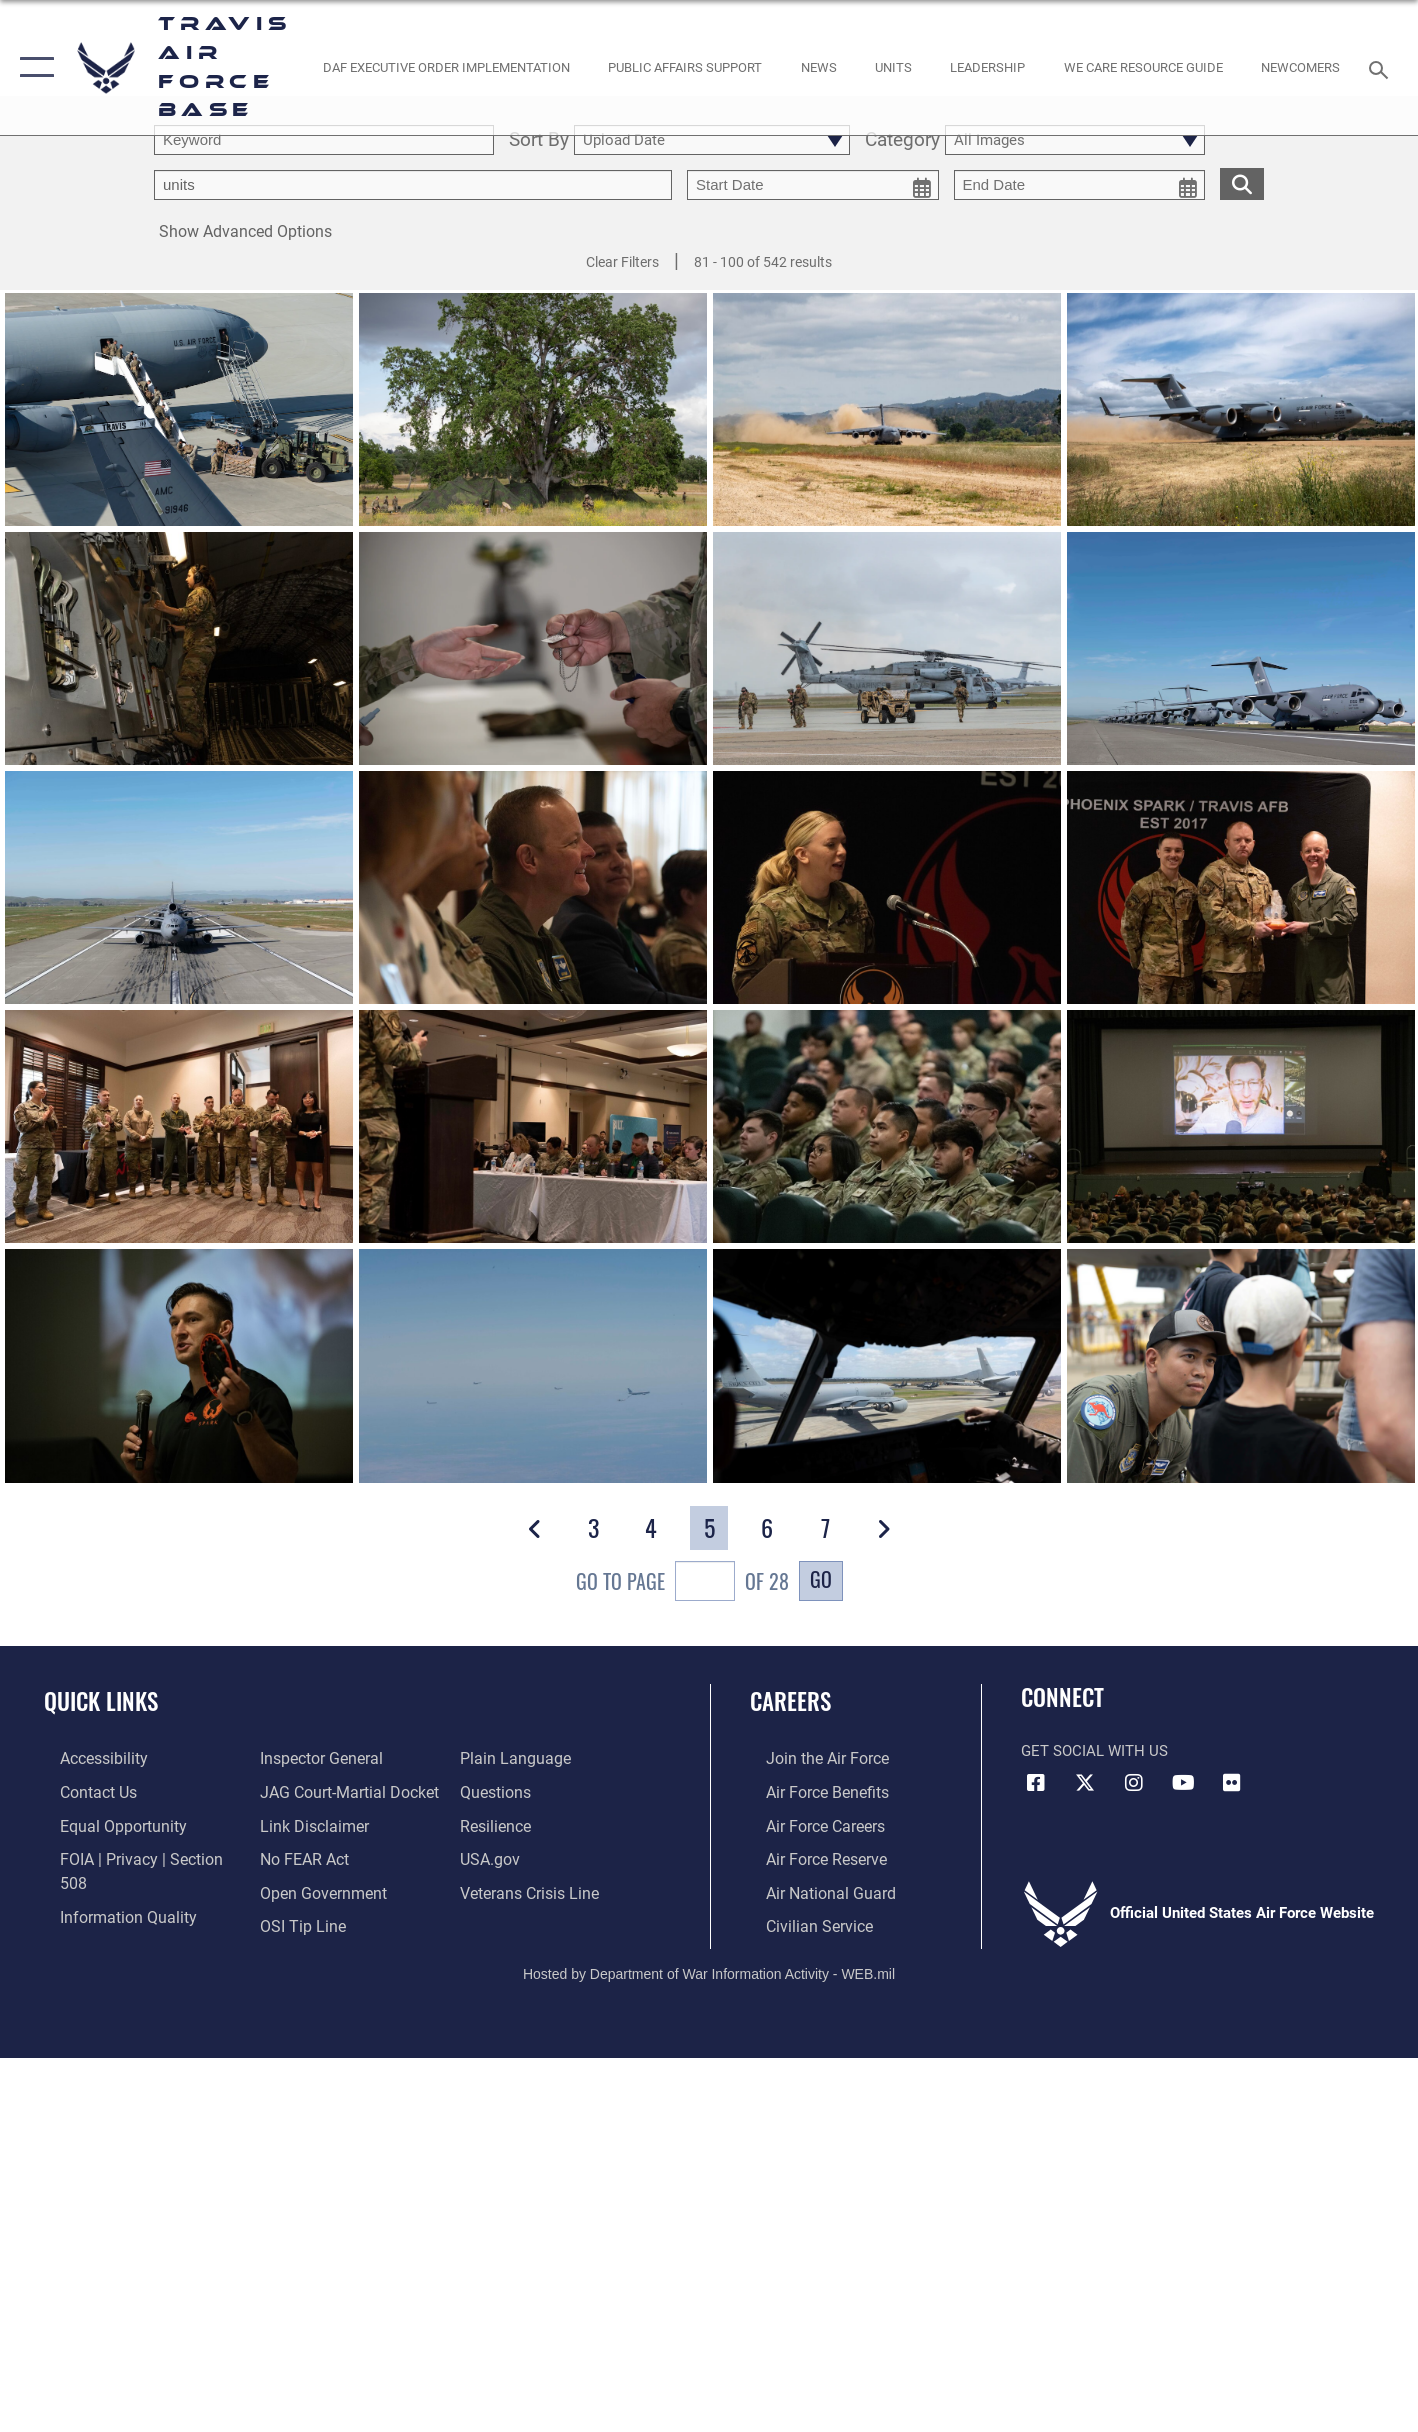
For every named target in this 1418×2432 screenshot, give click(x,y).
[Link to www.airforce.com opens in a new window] (809, 1758)
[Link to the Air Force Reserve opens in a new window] (809, 1856)
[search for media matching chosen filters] (1242, 183)
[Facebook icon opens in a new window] (1036, 1783)
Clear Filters (622, 262)
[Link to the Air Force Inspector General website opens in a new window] (103, 1922)
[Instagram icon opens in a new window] (1134, 1783)
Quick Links (101, 1701)
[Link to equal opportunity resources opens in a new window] (103, 1824)
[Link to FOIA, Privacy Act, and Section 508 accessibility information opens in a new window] (135, 1856)
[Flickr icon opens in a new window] (1232, 1783)
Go (821, 1579)
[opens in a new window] (87, 1758)
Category (902, 140)
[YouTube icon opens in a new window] (1183, 1783)
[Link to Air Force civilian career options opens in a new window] (801, 1922)
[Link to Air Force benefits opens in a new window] (809, 1791)
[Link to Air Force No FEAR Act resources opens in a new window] (298, 1824)
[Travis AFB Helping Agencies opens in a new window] (1143, 67)
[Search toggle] (1381, 68)
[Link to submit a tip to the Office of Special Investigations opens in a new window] (295, 1889)
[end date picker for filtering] (1080, 185)
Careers (790, 1701)
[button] (32, 67)
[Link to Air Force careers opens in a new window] (808, 1824)
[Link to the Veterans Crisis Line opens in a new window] (533, 1856)
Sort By (539, 140)
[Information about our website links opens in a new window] (307, 1791)
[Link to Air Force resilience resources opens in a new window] (500, 1791)
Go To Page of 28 (682, 1583)
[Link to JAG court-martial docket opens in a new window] (341, 1758)
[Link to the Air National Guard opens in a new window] (811, 1889)
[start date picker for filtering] (813, 185)
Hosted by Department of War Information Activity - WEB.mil (709, 1968)
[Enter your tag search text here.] (413, 185)
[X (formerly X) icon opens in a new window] (1085, 1783)
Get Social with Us (1094, 1751)
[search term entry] (324, 140)
